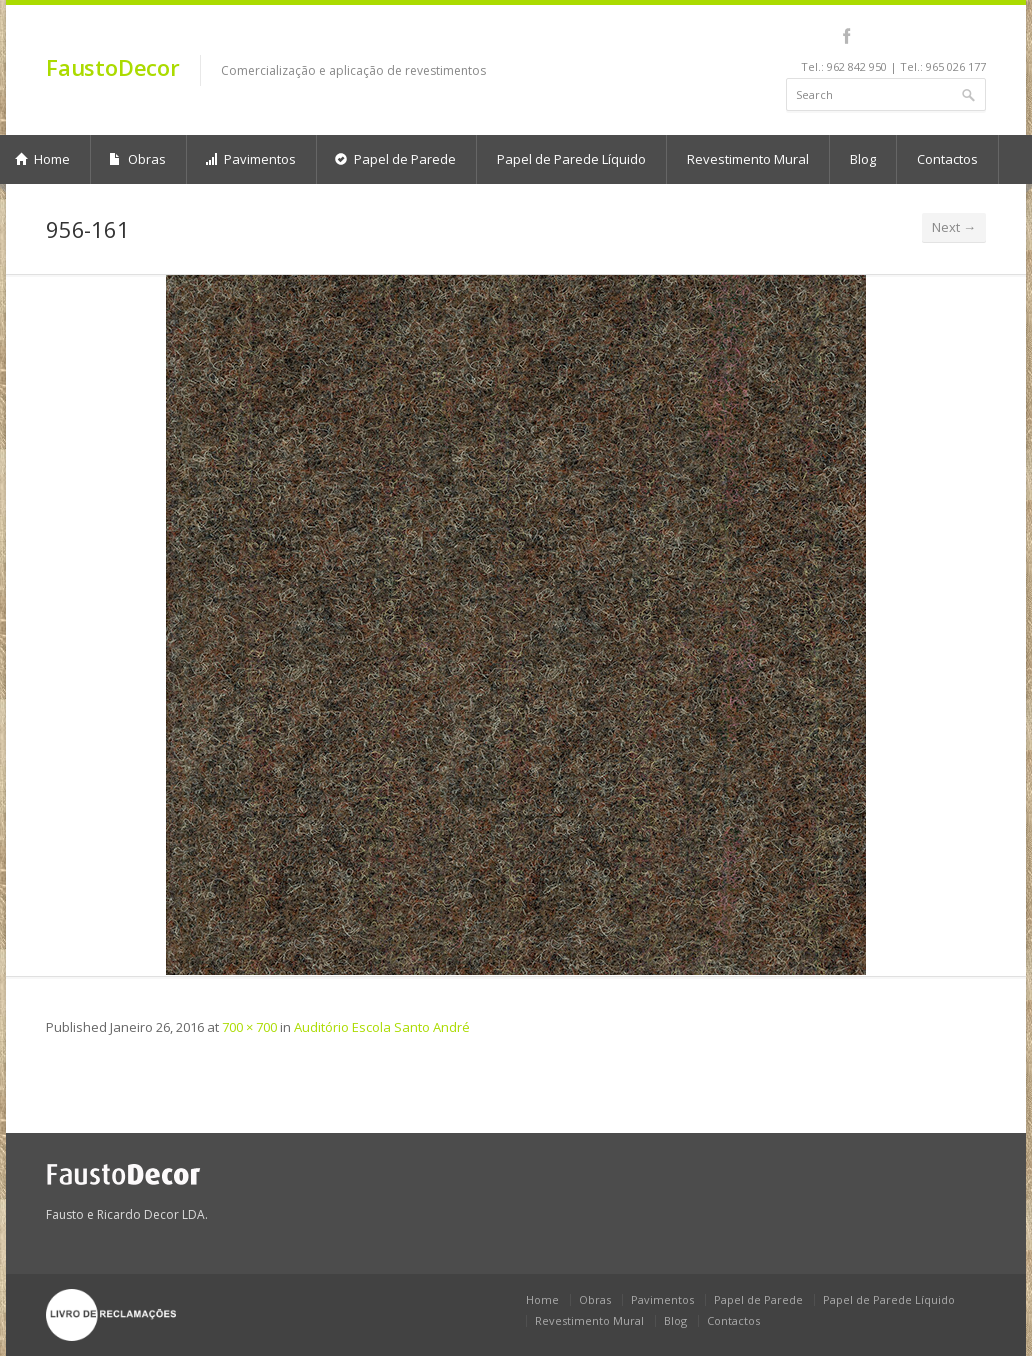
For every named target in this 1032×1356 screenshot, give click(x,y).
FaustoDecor (113, 67)
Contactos (947, 159)
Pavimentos (250, 159)
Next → (954, 227)
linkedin (869, 36)
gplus (972, 36)
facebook (846, 36)
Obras (137, 159)
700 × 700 (249, 1027)
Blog (863, 159)
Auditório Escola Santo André (382, 1027)
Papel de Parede (395, 159)
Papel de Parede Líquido (571, 159)
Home (542, 1299)
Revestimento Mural (748, 159)
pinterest (923, 36)
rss (950, 36)
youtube (896, 36)
